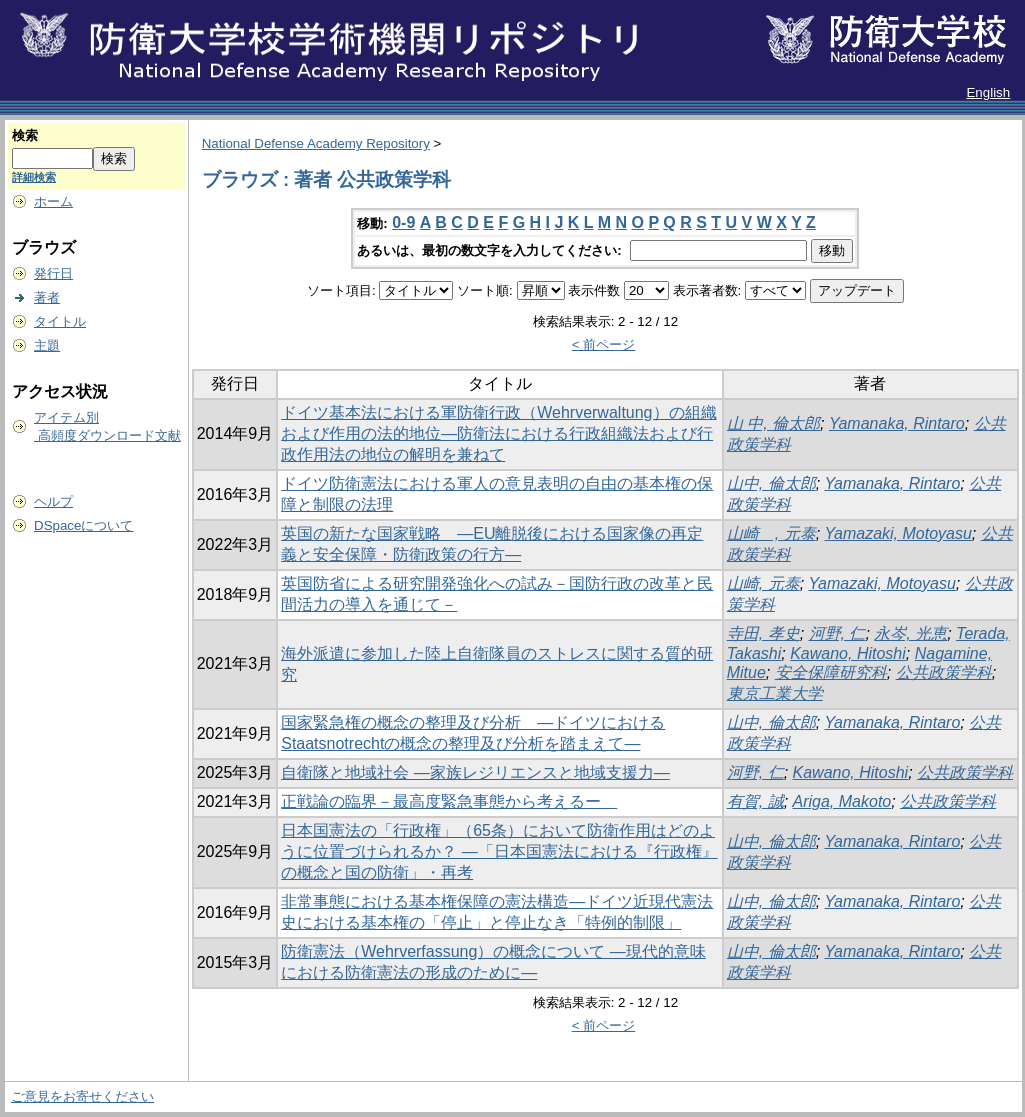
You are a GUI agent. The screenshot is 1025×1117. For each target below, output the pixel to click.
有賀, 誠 (755, 801)
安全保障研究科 (831, 672)
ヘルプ (53, 501)
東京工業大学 (775, 693)
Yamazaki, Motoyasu (898, 533)
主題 (47, 345)
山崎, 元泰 (763, 583)
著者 (47, 297)
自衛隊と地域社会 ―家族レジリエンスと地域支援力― (475, 772)
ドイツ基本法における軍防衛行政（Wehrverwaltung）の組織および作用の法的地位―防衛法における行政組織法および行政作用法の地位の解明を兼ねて (498, 433)
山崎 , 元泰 (771, 533)
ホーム (53, 201)
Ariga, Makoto (842, 801)
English (988, 92)
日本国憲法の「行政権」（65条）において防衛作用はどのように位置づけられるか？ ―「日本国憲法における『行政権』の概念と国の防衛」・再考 (499, 851)
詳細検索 (34, 177)
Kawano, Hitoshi (848, 653)
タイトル (60, 321)
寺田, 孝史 (763, 633)
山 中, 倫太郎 (773, 423)
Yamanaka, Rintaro (897, 423)
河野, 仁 (837, 633)
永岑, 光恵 (910, 633)
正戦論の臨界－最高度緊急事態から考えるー (449, 801)
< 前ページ (604, 344)
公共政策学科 (944, 672)
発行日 (53, 273)
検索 (25, 135)
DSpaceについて (83, 525)
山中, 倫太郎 (771, 483)
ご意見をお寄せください (82, 1096)
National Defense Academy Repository (316, 143)
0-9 (403, 222)
